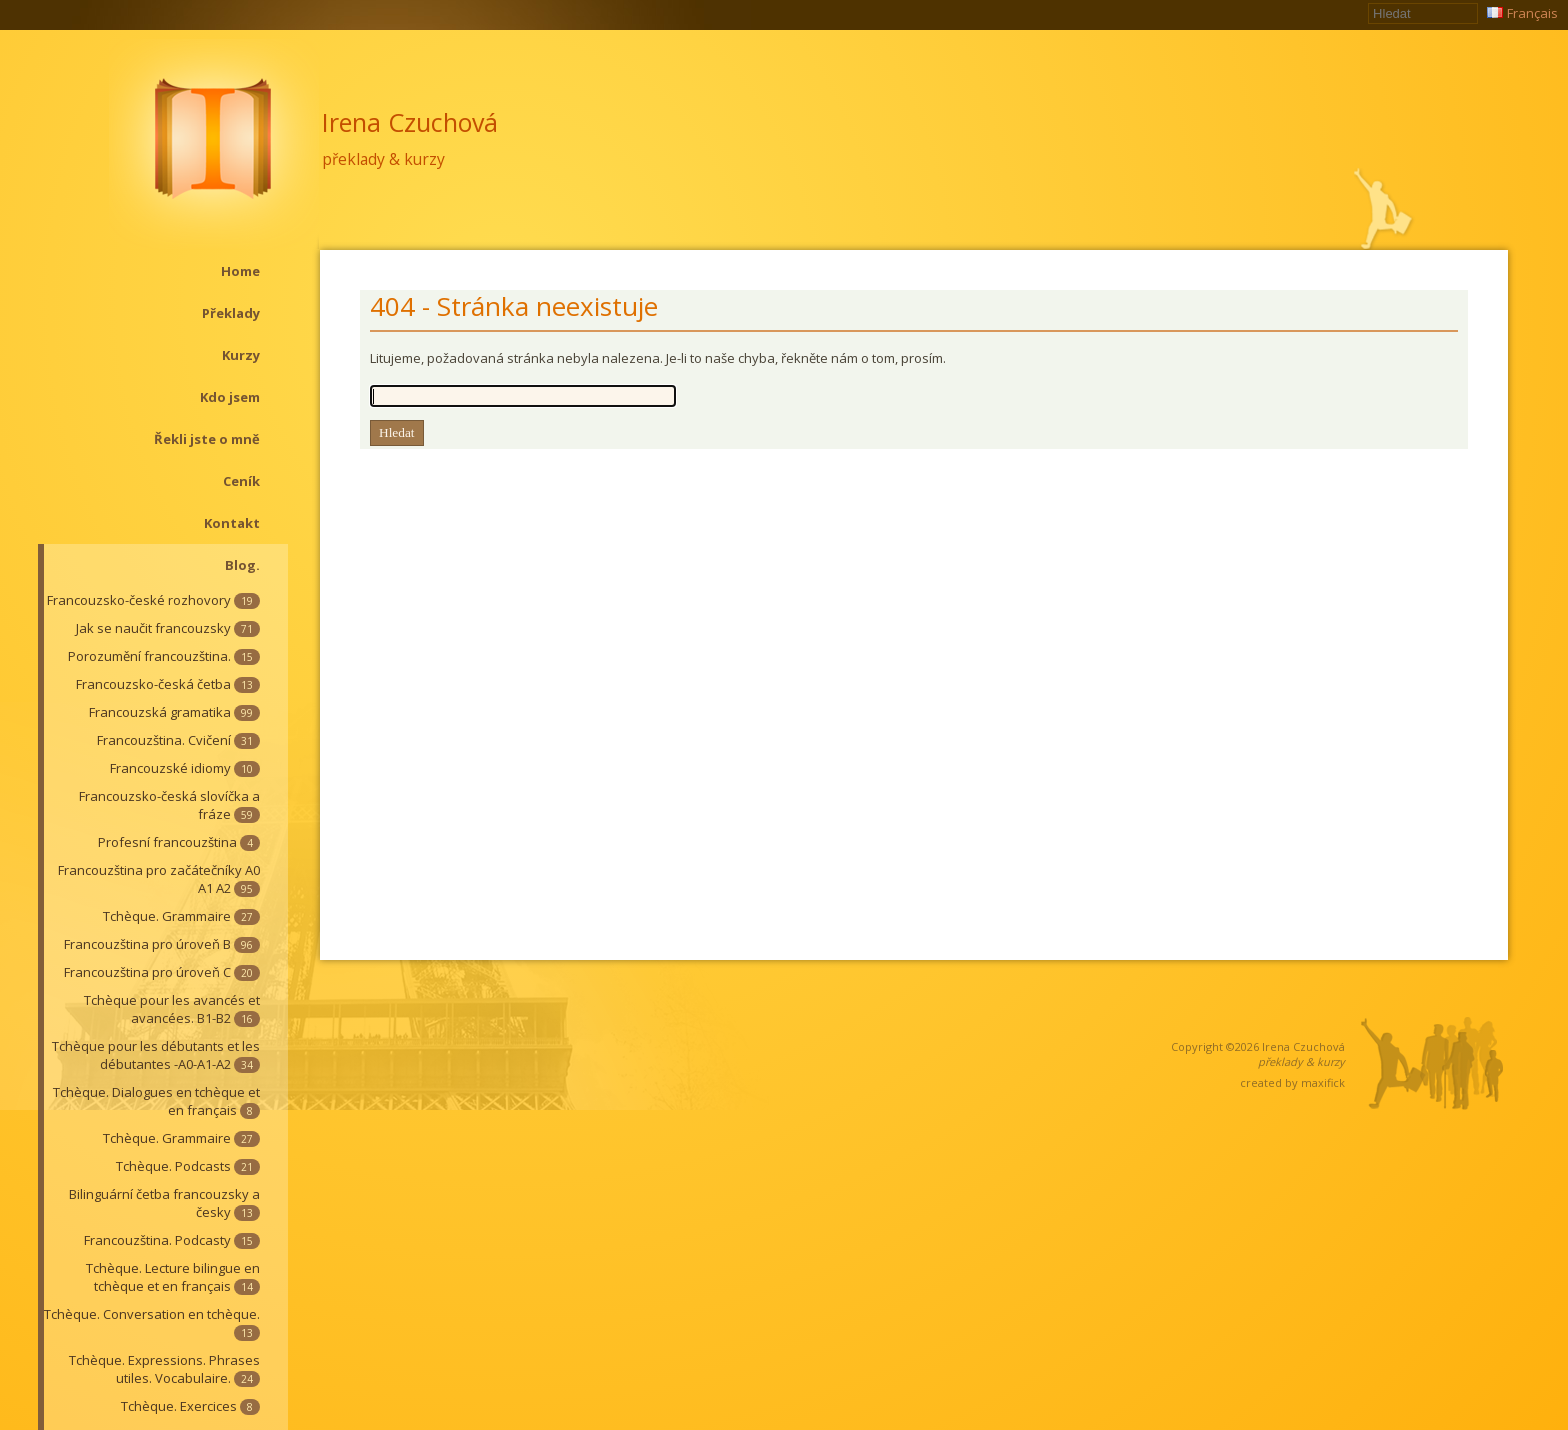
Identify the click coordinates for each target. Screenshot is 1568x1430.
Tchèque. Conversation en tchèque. (152, 1323)
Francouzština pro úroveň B (162, 944)
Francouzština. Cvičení (178, 740)
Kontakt (232, 523)
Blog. (242, 565)
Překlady (231, 313)
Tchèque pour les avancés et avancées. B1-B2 (172, 1009)
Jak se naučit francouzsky (168, 628)
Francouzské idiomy (185, 768)
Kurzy (241, 355)
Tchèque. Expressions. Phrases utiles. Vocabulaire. (164, 1369)
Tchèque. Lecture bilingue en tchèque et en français (173, 1277)
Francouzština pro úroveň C (162, 972)
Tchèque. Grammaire (181, 916)
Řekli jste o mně (207, 439)
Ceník (241, 481)
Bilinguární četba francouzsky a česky (164, 1203)
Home (240, 271)
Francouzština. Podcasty (172, 1240)
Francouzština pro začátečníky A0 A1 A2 (159, 879)
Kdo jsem (230, 397)
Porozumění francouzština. (164, 656)
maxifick (1323, 1082)
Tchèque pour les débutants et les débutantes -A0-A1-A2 (156, 1055)
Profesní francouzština (179, 842)
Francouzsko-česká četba (168, 684)
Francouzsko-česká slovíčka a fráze (169, 805)
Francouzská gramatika (174, 712)
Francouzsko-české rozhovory (153, 600)
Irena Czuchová (410, 122)
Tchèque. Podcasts (188, 1166)
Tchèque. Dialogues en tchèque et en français (156, 1101)
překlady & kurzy (383, 159)
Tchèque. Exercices (190, 1406)
